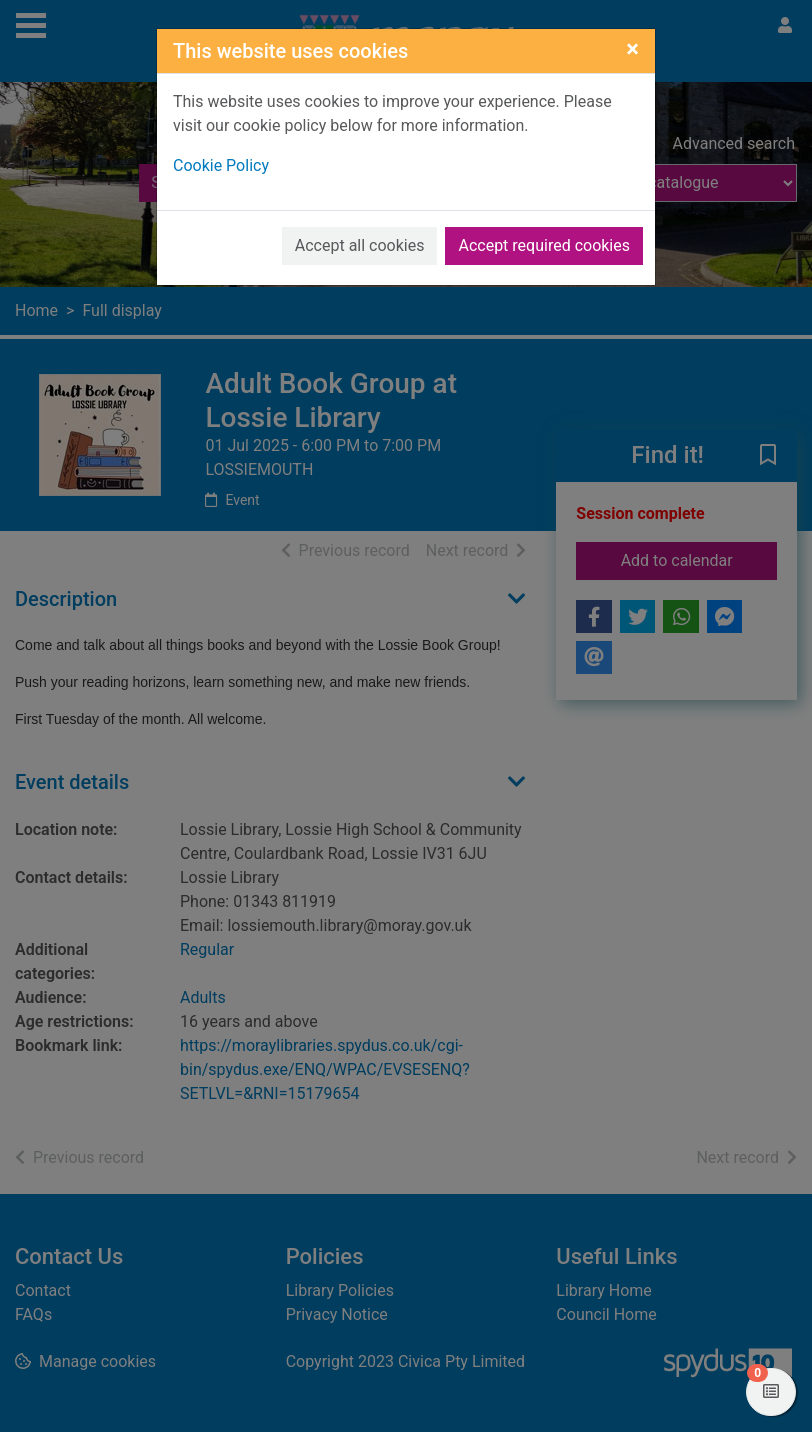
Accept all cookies (360, 245)
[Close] (632, 49)
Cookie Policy (221, 165)
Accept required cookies (544, 245)
